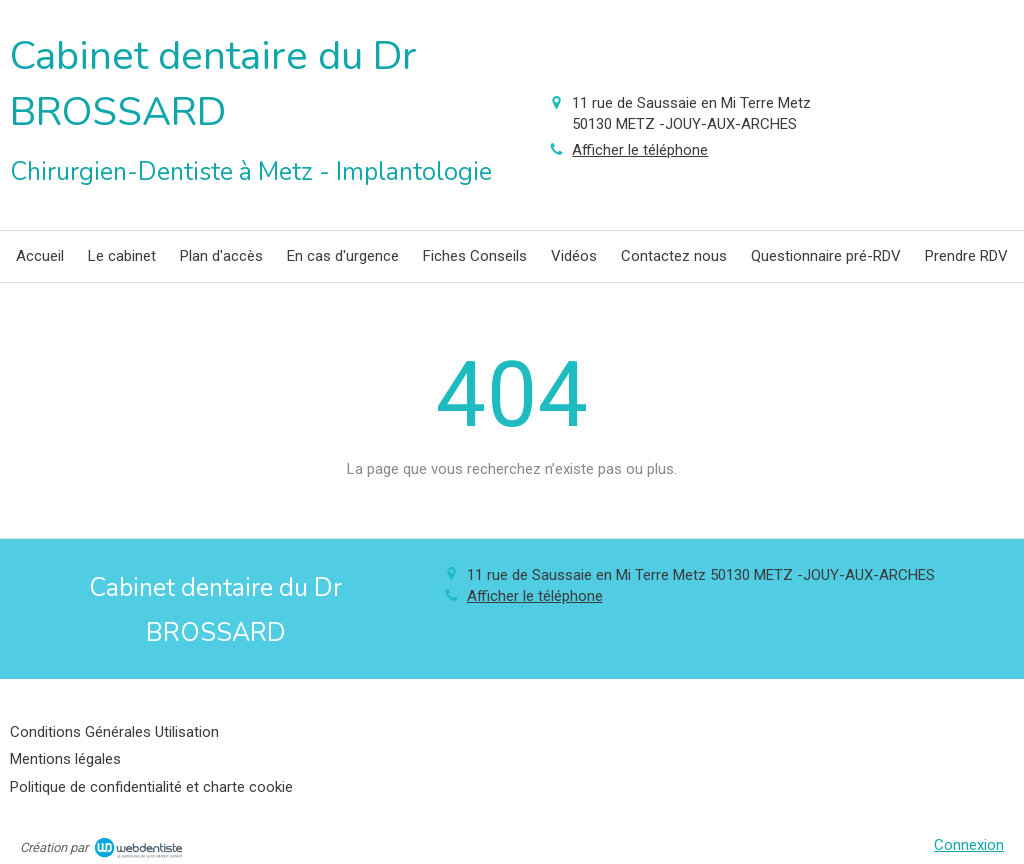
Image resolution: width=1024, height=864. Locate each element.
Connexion (969, 845)
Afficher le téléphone (640, 150)
